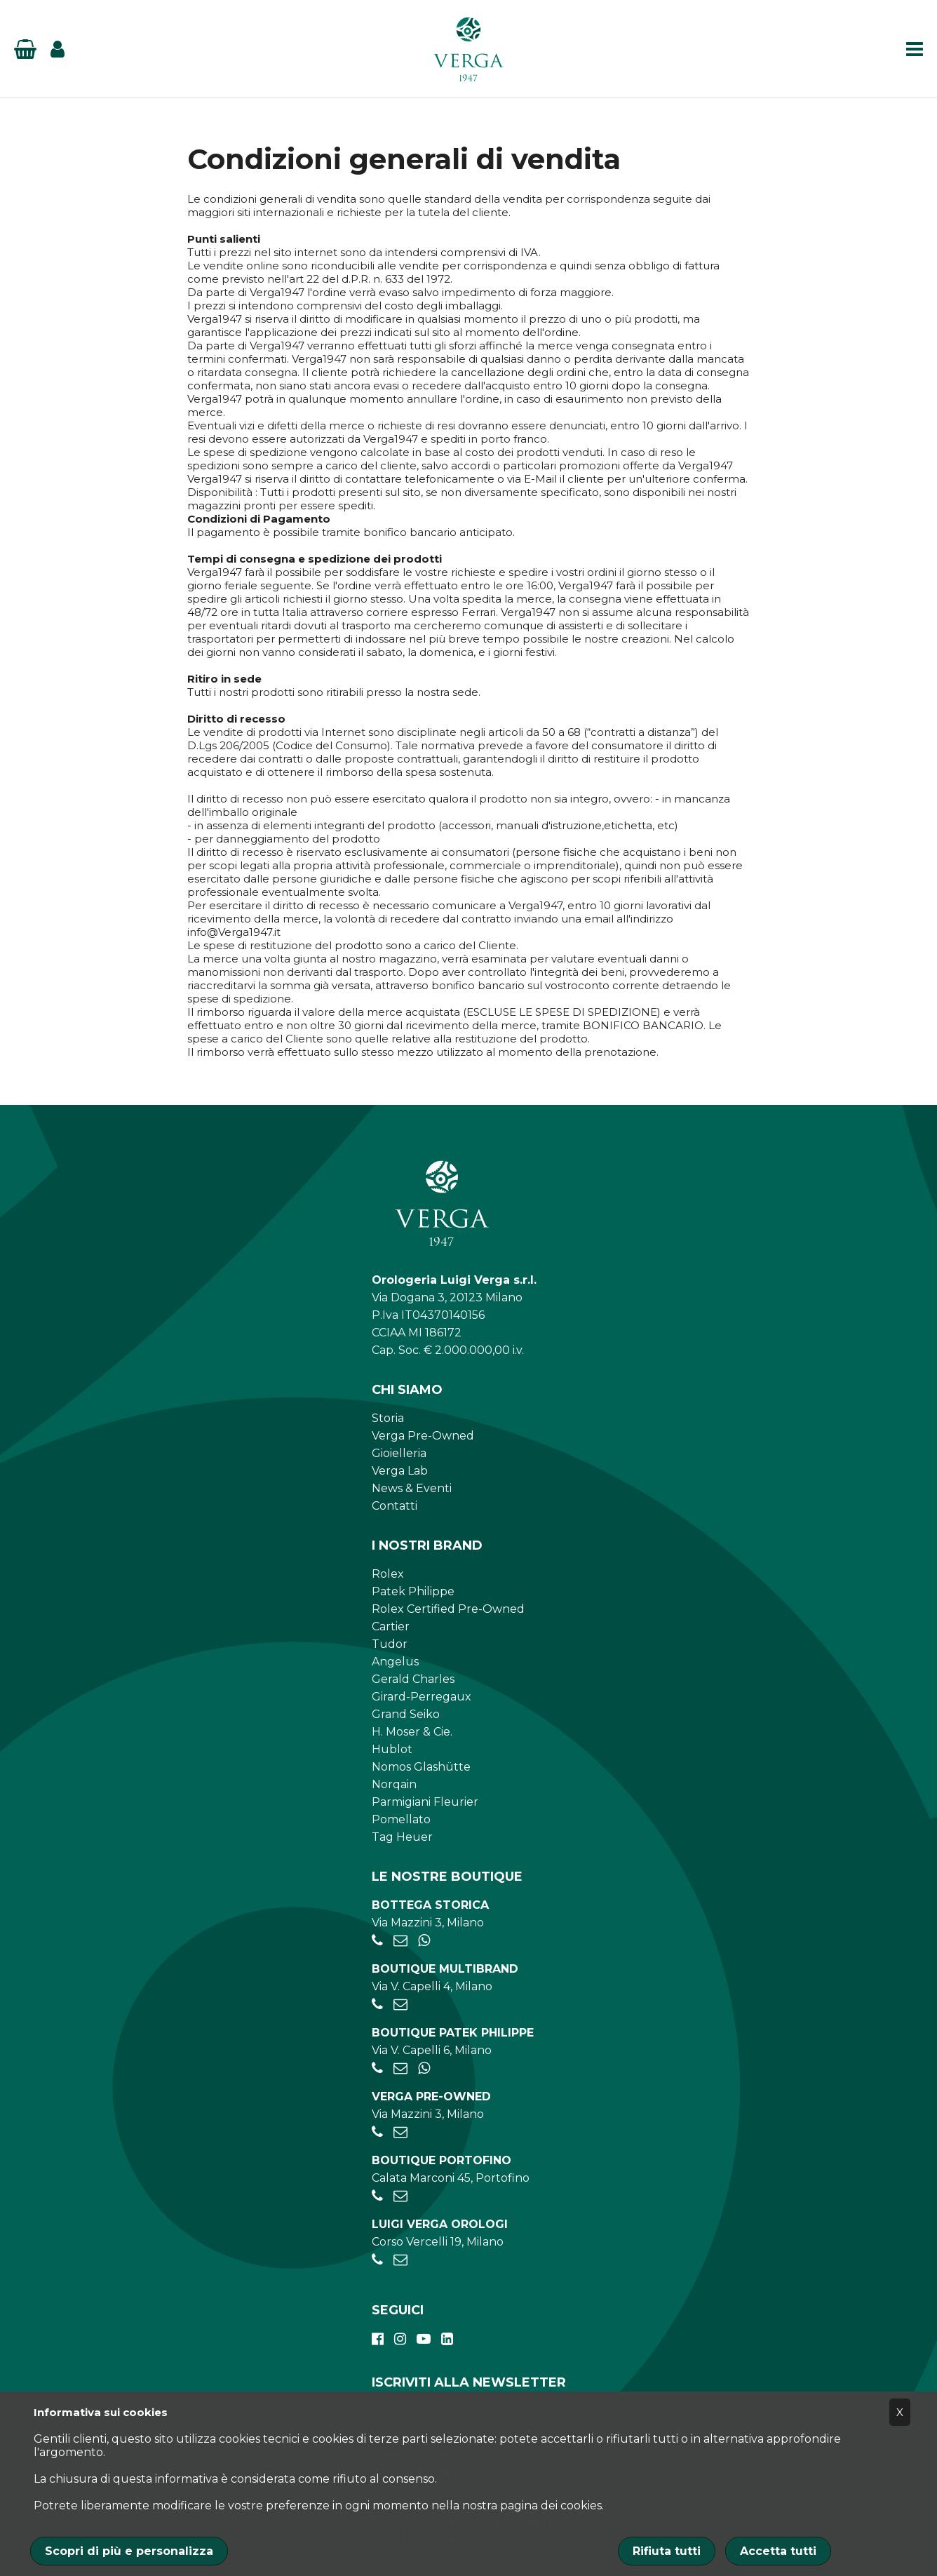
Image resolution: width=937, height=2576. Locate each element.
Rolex (388, 1574)
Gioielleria (399, 1453)
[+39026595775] (377, 2068)
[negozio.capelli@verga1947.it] (400, 2004)
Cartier (391, 1626)
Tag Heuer (402, 1837)
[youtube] (424, 2339)
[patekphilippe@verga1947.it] (400, 2068)
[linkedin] (447, 2339)
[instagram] (400, 2339)
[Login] (57, 49)
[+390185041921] (377, 2196)
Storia (388, 1418)
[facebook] (378, 2339)
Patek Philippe (413, 1591)
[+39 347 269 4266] (424, 2068)
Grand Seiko (406, 1714)
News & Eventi (412, 1488)
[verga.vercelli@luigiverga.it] (400, 2260)
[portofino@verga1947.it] (400, 2196)
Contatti (394, 1505)
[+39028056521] (377, 1940)
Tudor (389, 1644)
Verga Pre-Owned (423, 1435)
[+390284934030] (377, 2004)
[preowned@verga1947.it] (400, 2132)
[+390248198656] (377, 2260)
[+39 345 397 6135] (424, 1940)
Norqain (394, 1784)
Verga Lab (400, 1470)
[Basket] (25, 49)
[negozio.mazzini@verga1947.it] (400, 1940)
